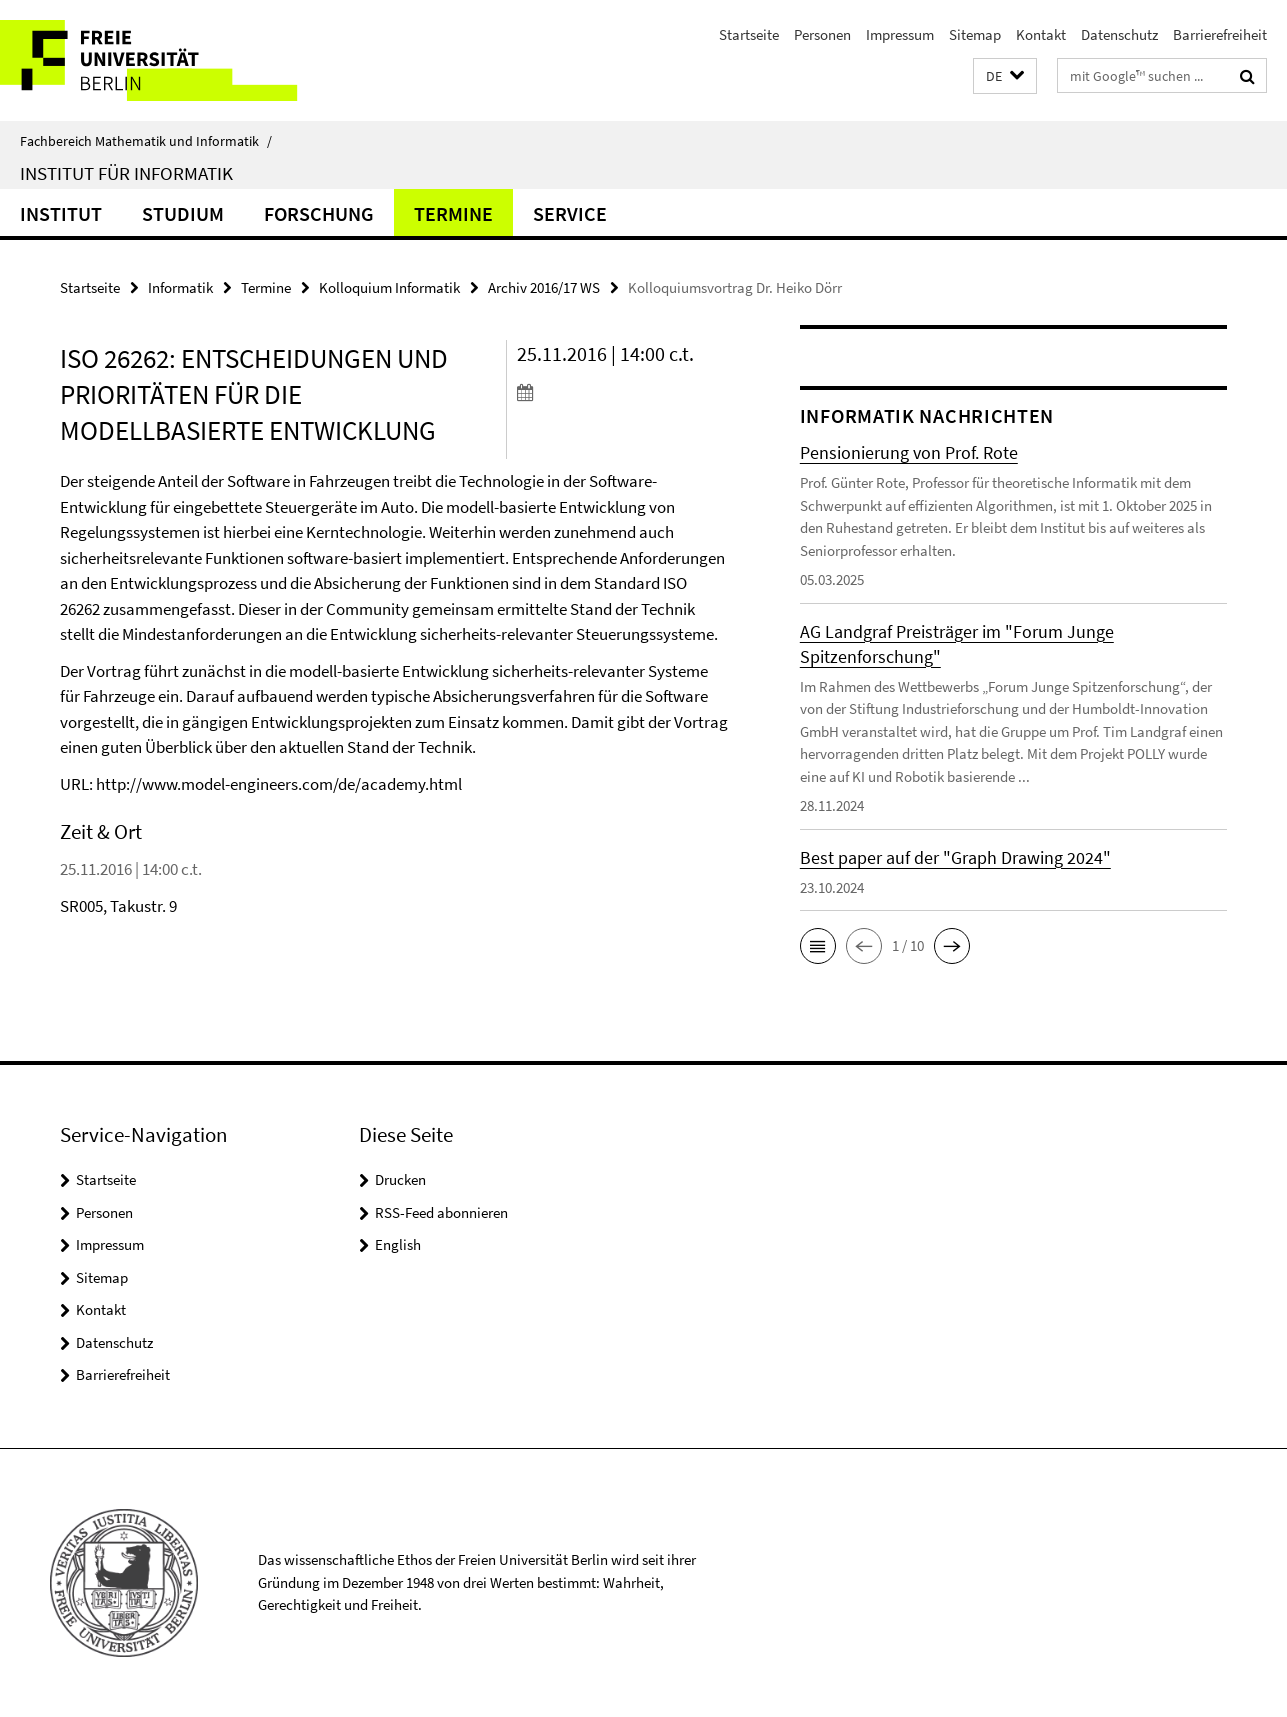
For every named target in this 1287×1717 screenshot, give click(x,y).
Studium (183, 213)
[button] (1005, 76)
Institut (61, 213)
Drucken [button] (400, 1179)
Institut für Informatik (126, 173)
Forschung (319, 213)
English (398, 1244)
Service (570, 213)
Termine (453, 213)
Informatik (180, 287)
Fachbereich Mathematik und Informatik (146, 141)
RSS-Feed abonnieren (441, 1212)
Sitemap (975, 34)
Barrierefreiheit (1220, 34)
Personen (822, 34)
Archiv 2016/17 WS (544, 287)
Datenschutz (1119, 34)
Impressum (900, 34)
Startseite (749, 34)
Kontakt (1041, 34)
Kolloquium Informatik (389, 287)
